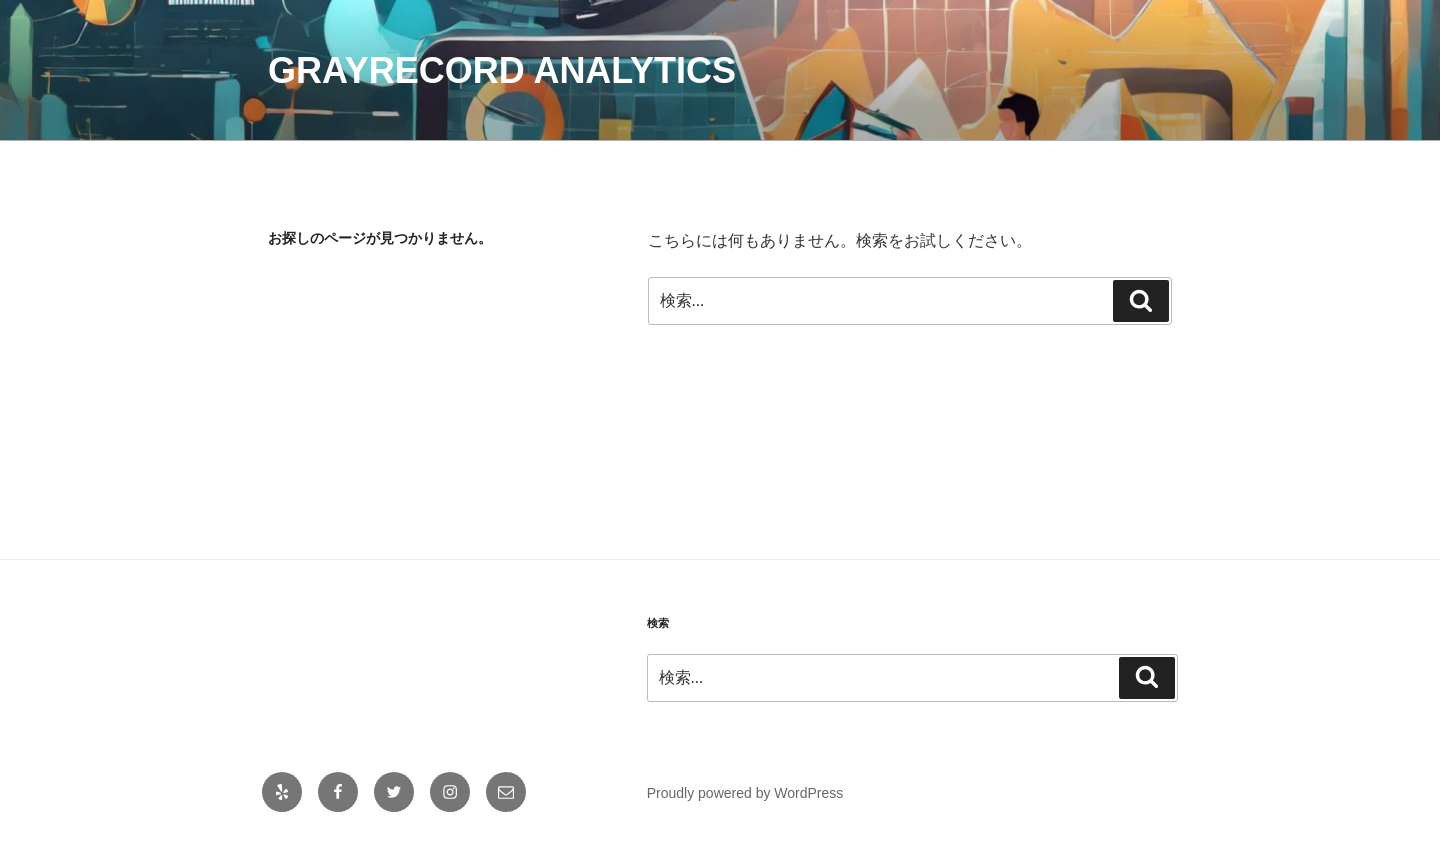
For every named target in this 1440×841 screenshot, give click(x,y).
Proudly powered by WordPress (745, 793)
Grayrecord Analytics (502, 70)
